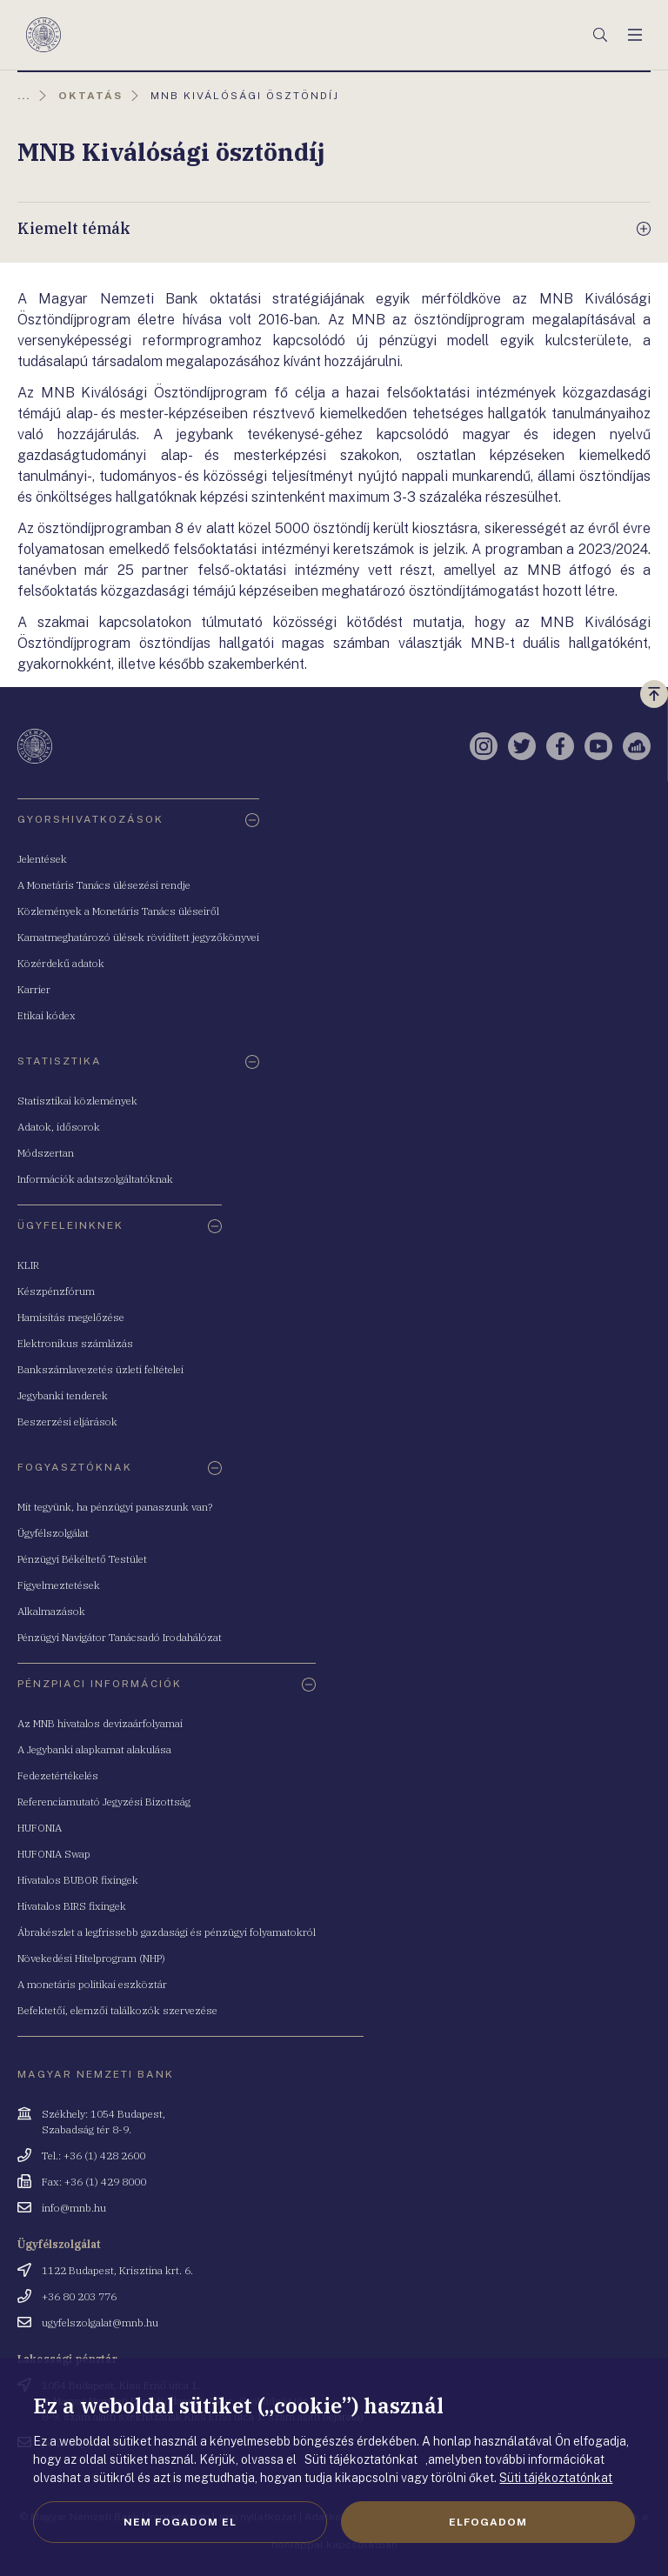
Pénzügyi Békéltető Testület (82, 1558)
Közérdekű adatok (60, 963)
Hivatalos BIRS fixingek (71, 1905)
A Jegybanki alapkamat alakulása (94, 1749)
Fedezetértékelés (57, 1775)
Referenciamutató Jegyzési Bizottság (103, 1801)
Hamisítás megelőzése (70, 1317)
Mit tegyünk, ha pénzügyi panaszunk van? (114, 1506)
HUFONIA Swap (53, 1853)
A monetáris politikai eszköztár (92, 1984)
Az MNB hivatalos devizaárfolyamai (100, 1723)
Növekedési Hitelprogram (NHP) (91, 1958)
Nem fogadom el (180, 2522)
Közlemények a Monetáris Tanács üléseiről (118, 911)
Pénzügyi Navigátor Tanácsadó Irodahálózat (119, 1637)
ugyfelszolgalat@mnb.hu (100, 2322)
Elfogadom (488, 2522)
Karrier (33, 989)
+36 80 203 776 (79, 2296)
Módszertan (45, 1152)
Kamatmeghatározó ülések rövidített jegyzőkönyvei (138, 937)
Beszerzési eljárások (67, 1421)
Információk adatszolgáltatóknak (95, 1178)
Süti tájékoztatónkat (555, 2478)
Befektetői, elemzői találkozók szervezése (117, 2010)
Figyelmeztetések (58, 1585)
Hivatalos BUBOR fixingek (77, 1879)
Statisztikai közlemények (77, 1100)
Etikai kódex (46, 1015)
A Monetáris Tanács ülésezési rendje (103, 884)
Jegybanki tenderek (62, 1395)
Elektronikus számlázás (75, 1343)
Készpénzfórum (56, 1291)
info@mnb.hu (74, 2207)
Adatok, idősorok (58, 1126)
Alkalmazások (51, 1611)
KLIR (28, 1264)
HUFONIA (39, 1827)
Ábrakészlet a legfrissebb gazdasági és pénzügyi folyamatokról (166, 1932)
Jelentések (42, 858)
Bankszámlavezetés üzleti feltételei (100, 1369)
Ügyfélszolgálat (53, 1532)
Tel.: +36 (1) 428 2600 (93, 2155)
